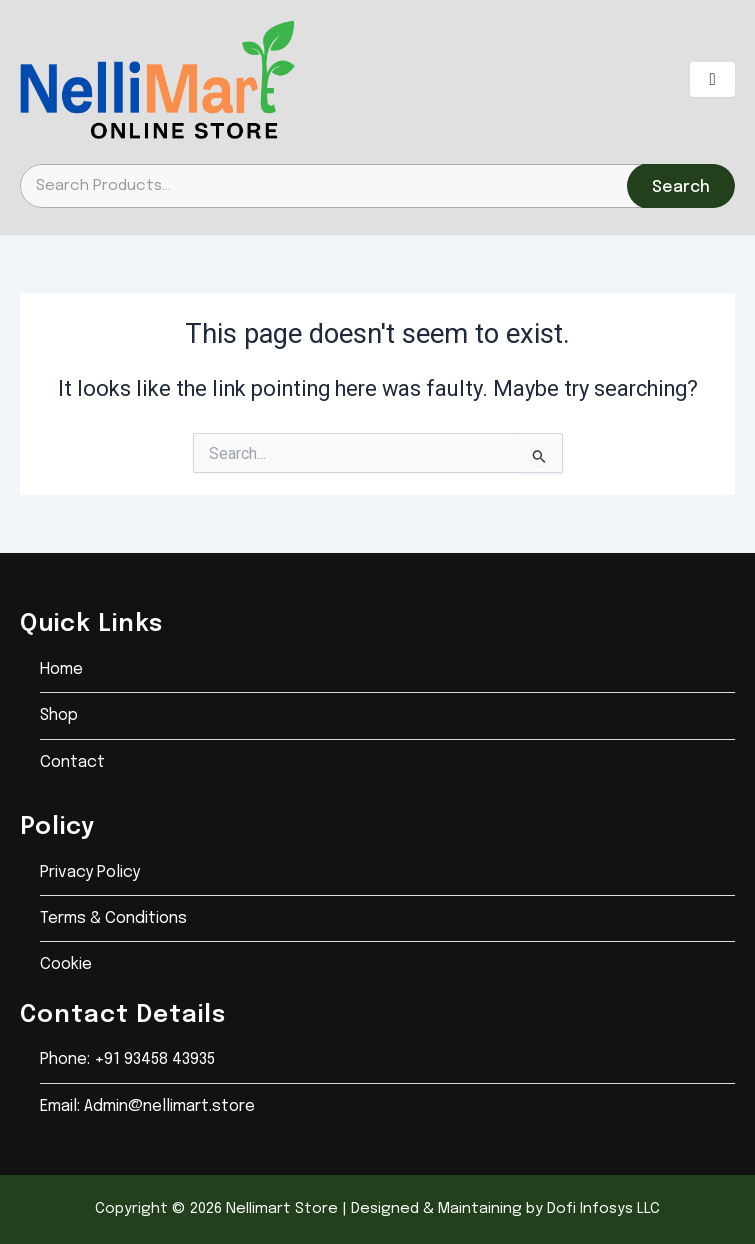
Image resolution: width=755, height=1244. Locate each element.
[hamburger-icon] (712, 79)
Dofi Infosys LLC (603, 1209)
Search (681, 187)
